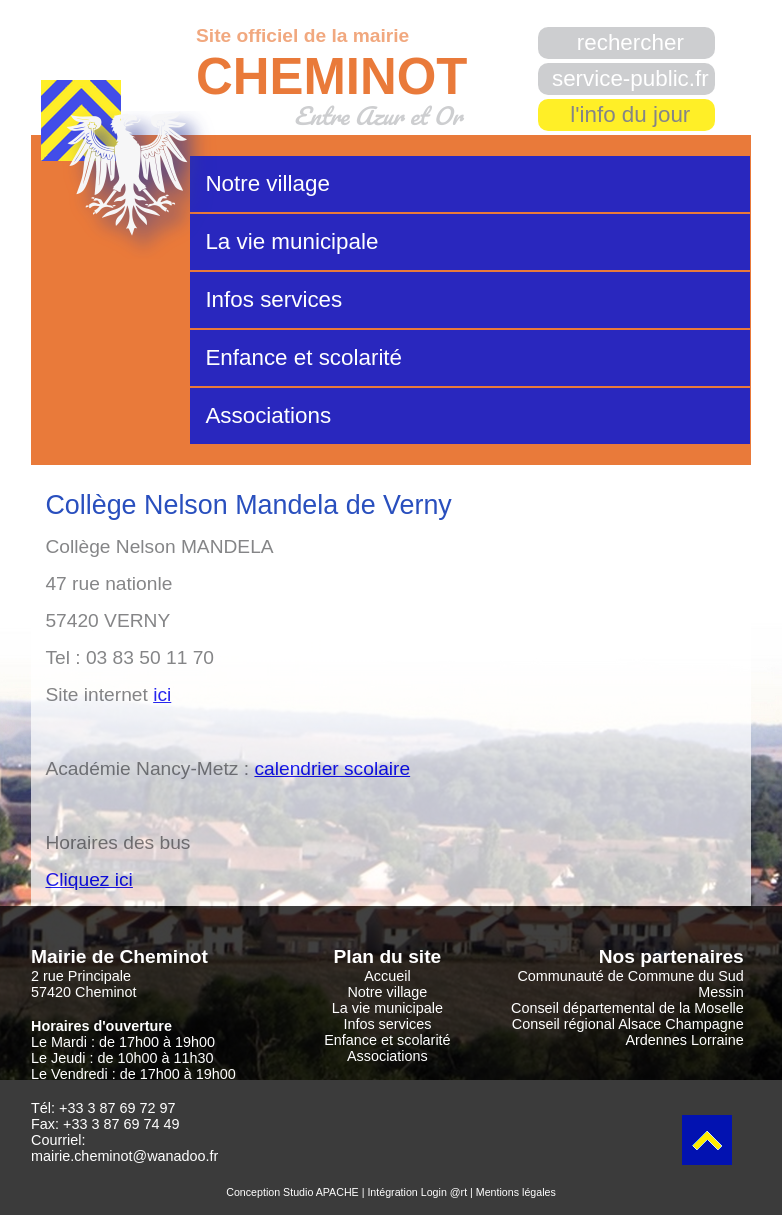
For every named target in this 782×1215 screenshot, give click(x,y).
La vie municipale (291, 241)
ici (162, 694)
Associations (268, 415)
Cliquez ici (88, 879)
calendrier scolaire (332, 768)
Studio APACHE (321, 1192)
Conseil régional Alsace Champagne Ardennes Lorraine (628, 1032)
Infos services (273, 299)
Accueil (387, 976)
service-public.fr (630, 78)
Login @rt (444, 1192)
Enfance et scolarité (303, 357)
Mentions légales (516, 1192)
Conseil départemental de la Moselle (627, 1008)
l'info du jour (630, 114)
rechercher (630, 42)
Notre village (267, 183)
